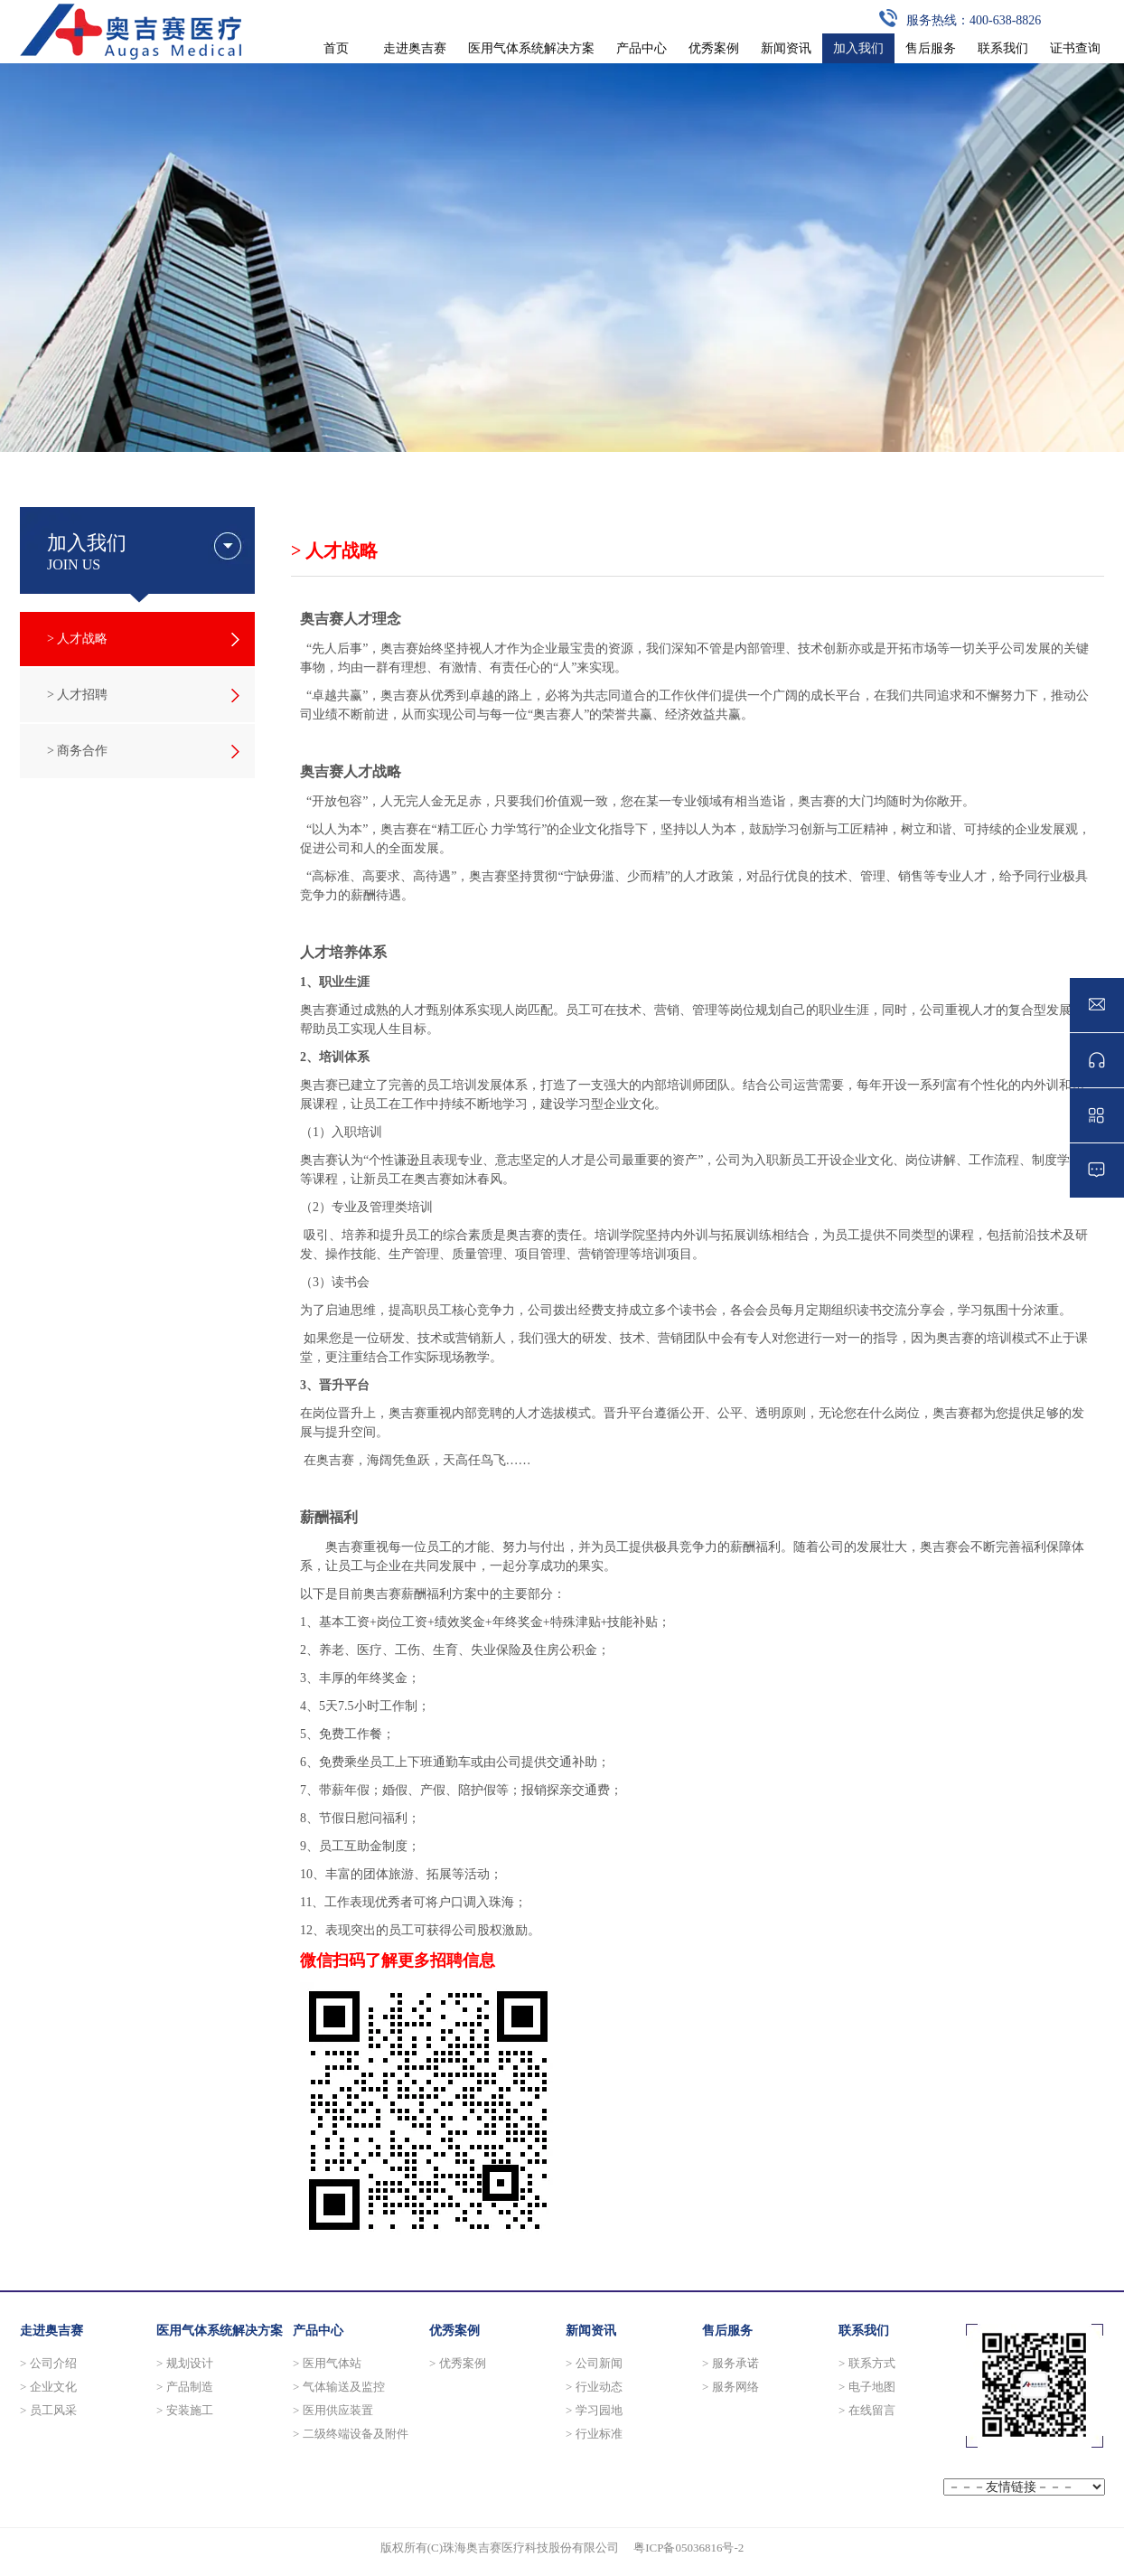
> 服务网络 (730, 2386)
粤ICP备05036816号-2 (688, 2547)
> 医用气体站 (327, 2363)
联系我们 (863, 2330)
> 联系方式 (866, 2363)
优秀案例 (454, 2330)
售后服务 (727, 2330)
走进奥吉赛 (51, 2330)
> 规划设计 (184, 2363)
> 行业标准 (594, 2433)
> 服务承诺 (730, 2363)
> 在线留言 (866, 2410)
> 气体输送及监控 (339, 2386)
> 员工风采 (48, 2410)
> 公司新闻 (594, 2363)
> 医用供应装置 (333, 2410)
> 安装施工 (184, 2410)
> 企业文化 (48, 2386)
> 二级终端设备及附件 (350, 2433)
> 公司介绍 (48, 2363)
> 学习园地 (594, 2410)
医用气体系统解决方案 (219, 2330)
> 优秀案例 (457, 2363)
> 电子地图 (866, 2386)
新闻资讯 (591, 2330)
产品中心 (318, 2330)
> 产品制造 (184, 2386)
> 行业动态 (594, 2386)
